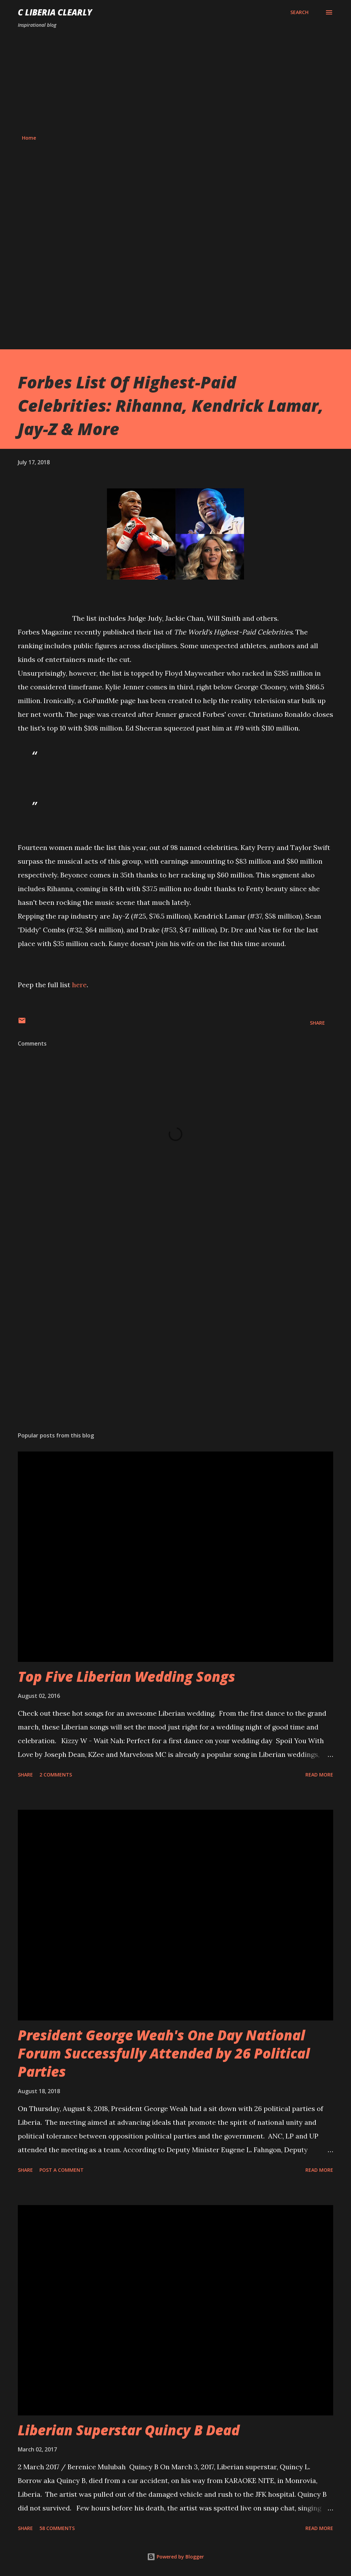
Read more (319, 1774)
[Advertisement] (175, 82)
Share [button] (317, 1022)
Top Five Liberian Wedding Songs (126, 1676)
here (79, 984)
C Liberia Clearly (55, 12)
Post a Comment (61, 2170)
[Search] (299, 12)
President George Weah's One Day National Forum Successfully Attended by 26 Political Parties (164, 2053)
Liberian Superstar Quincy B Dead (129, 2430)
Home (29, 138)
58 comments (57, 2528)
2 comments (55, 1774)
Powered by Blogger (175, 2556)
